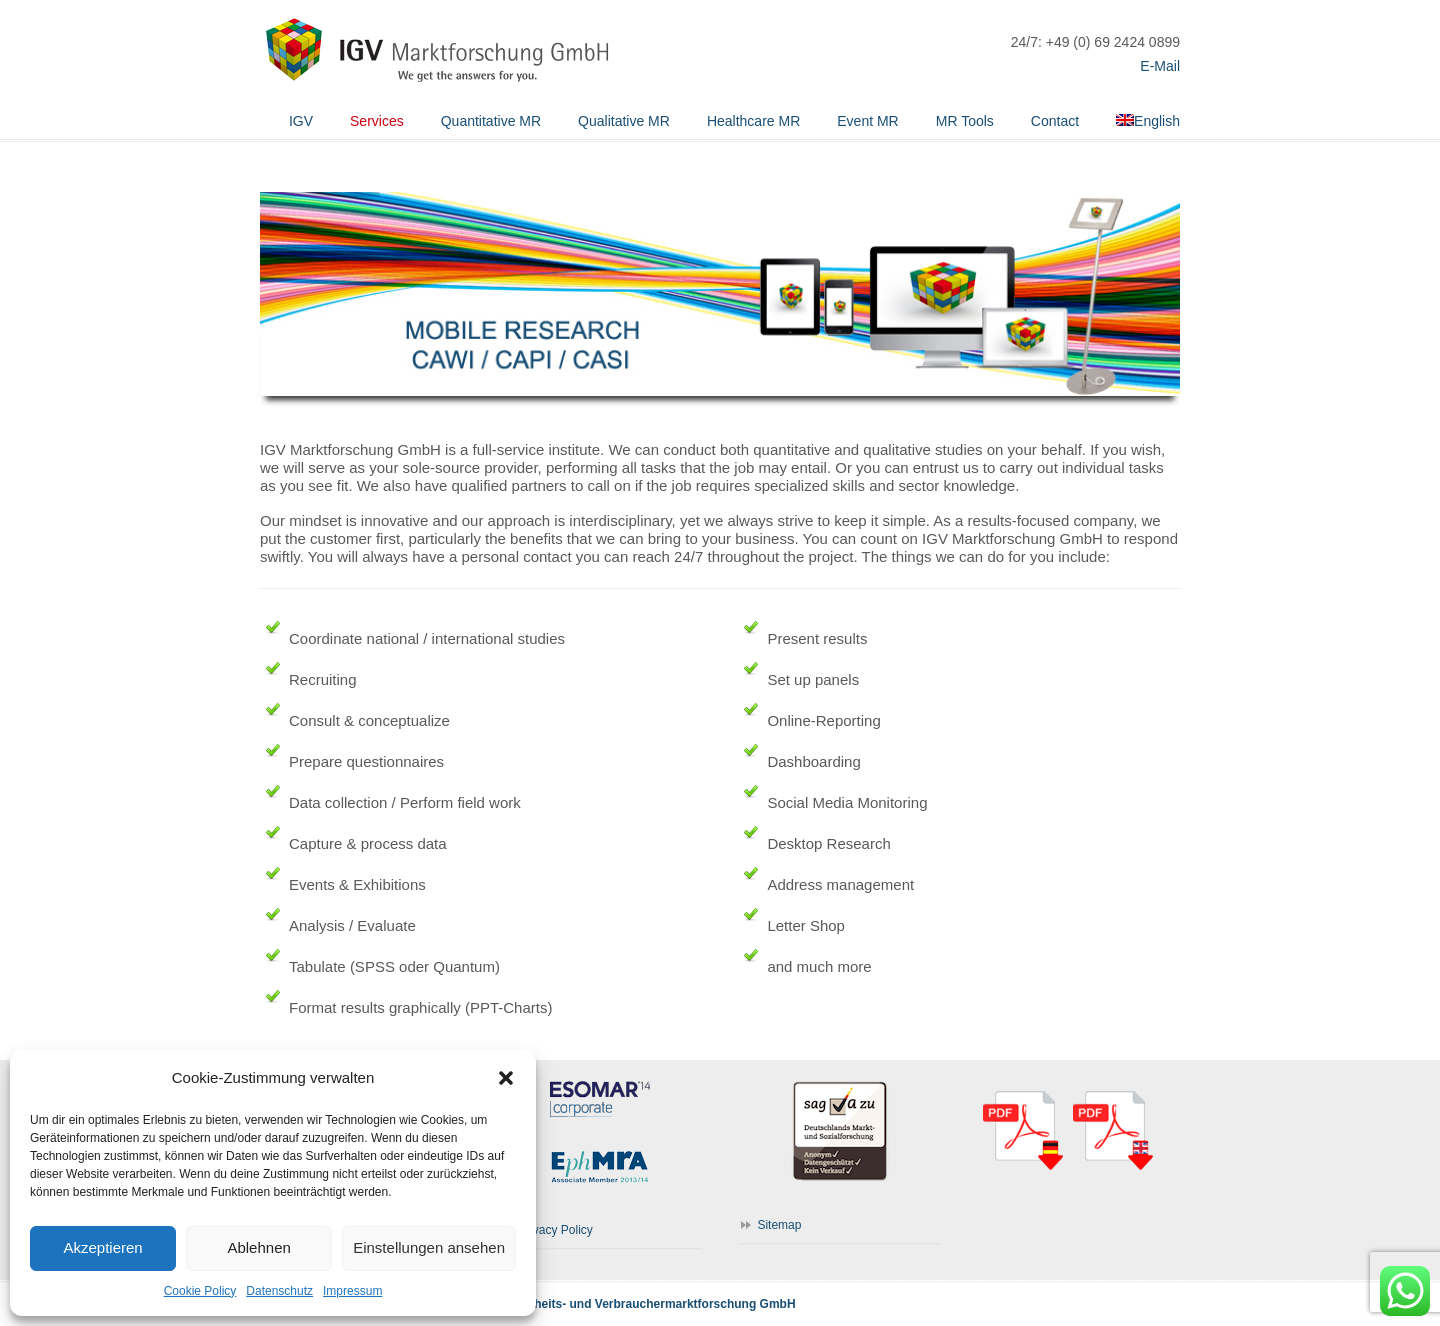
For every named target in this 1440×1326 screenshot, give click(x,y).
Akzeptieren (102, 1247)
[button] (506, 1078)
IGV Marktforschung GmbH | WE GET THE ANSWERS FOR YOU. (435, 44)
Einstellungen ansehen (429, 1247)
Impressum (352, 1291)
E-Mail (1160, 66)
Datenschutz (279, 1291)
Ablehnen (258, 1247)
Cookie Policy (200, 1291)
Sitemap (779, 1225)
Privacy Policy (555, 1230)
